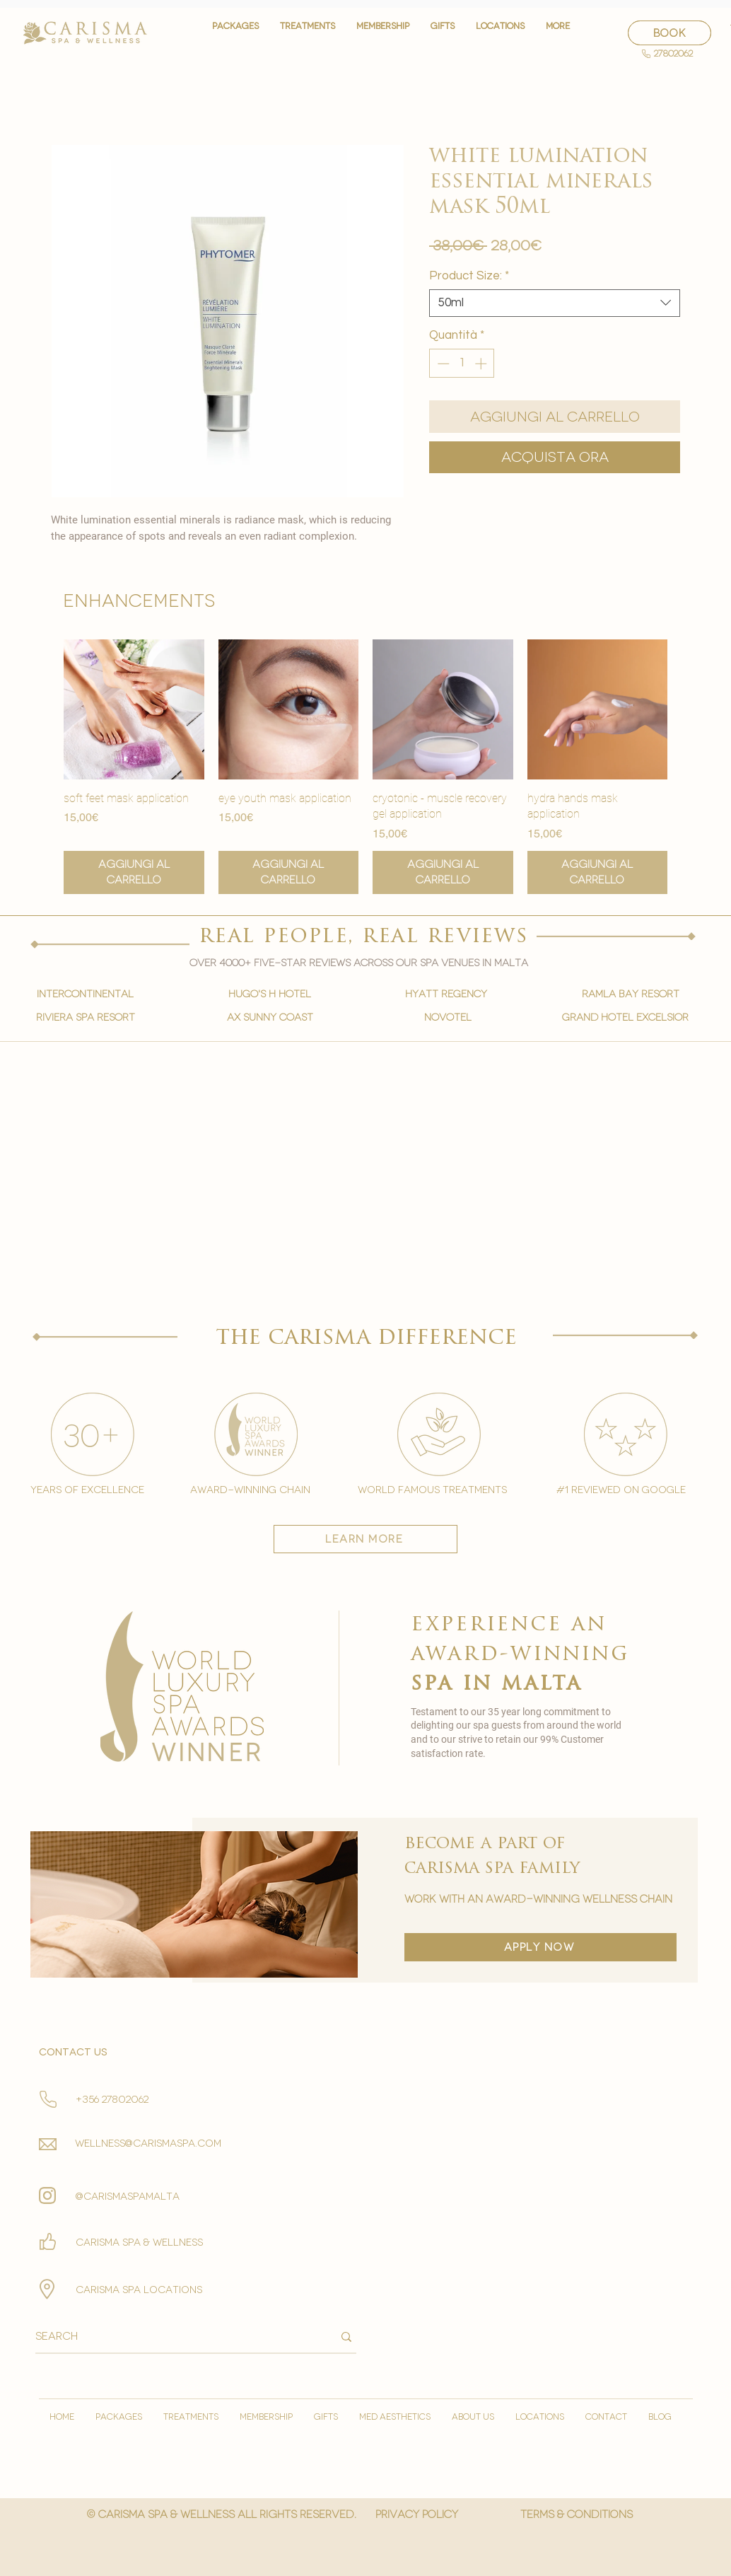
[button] (307, 33)
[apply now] (540, 1947)
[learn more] (365, 1539)
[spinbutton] (462, 363)
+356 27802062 (112, 2100)
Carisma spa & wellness (139, 2242)
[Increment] (482, 363)
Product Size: (469, 275)
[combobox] (554, 303)
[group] (365, 767)
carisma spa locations (139, 2290)
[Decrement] (441, 363)
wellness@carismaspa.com (148, 2143)
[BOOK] (669, 33)
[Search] (173, 2336)
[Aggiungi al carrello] (134, 872)
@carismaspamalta (128, 2197)
